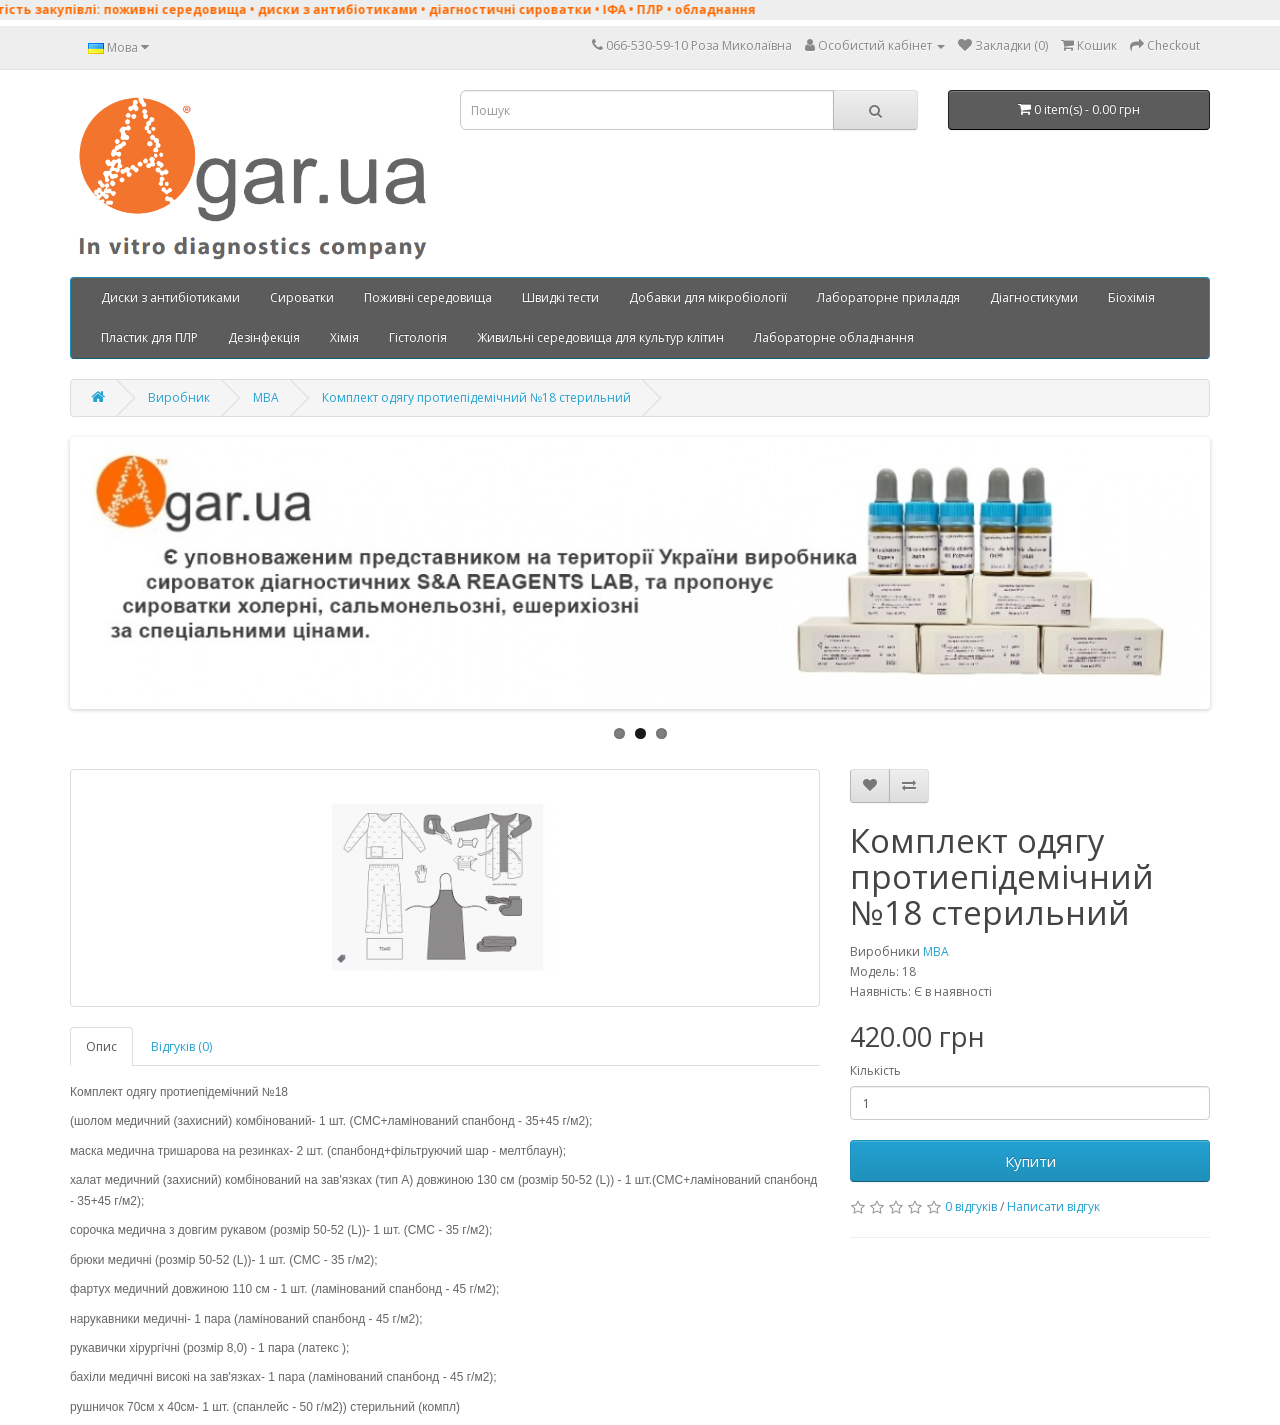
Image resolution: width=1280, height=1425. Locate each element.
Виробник (179, 397)
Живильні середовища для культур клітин (600, 337)
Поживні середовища (428, 297)
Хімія (344, 337)
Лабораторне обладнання (834, 337)
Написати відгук (1053, 1206)
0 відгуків (971, 1206)
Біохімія (1131, 297)
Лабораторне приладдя (888, 297)
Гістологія (418, 337)
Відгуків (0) (181, 1046)
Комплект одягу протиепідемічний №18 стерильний (476, 397)
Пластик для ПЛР (149, 337)
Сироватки (302, 297)
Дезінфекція (264, 337)
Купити (1030, 1161)
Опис (101, 1046)
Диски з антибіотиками (170, 297)
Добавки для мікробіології (708, 297)
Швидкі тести (560, 297)
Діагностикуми (1034, 297)
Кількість (875, 1070)
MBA (266, 397)
